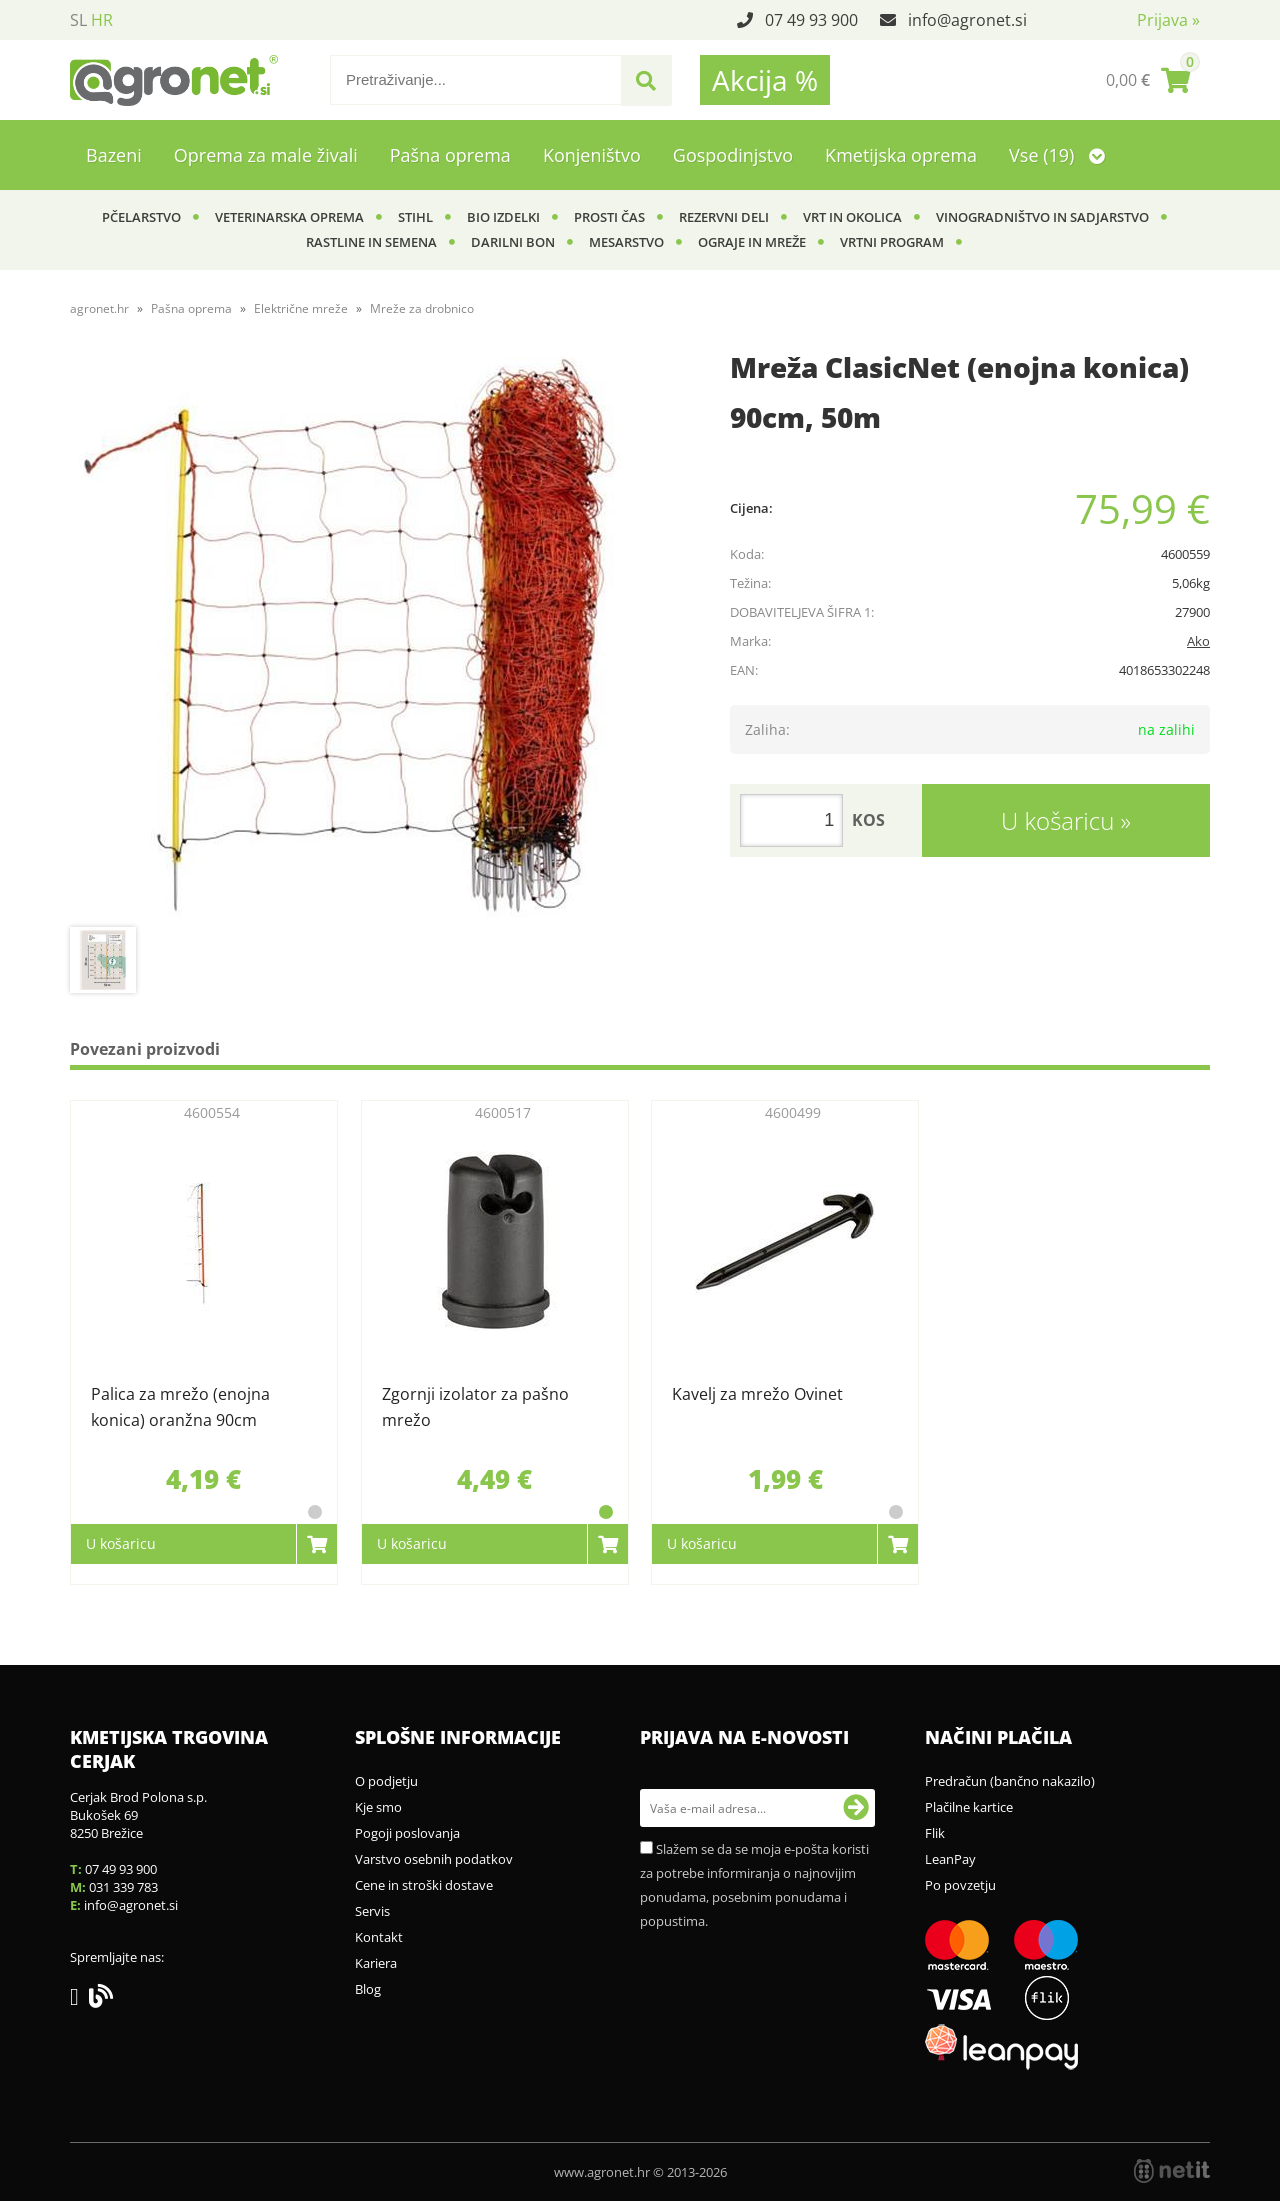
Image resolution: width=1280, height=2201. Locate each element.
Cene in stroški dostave (424, 1885)
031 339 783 (123, 1887)
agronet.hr (99, 308)
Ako (1198, 641)
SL (78, 20)
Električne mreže (301, 308)
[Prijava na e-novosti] (856, 1808)
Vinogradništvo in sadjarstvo (1042, 217)
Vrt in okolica (852, 217)
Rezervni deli (724, 217)
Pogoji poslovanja (407, 1833)
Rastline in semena (371, 242)
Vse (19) (1057, 155)
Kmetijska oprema (901, 155)
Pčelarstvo (141, 217)
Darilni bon (513, 242)
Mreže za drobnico (422, 308)
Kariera (376, 1963)
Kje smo (378, 1807)
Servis (372, 1911)
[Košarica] (1148, 80)
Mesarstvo (626, 242)
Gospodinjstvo (733, 155)
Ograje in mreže (752, 242)
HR (102, 20)
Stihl (415, 217)
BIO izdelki (503, 217)
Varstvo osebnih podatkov (434, 1859)
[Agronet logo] (174, 80)
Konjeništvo (592, 155)
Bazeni (114, 155)
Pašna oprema (450, 155)
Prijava (1168, 20)
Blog (368, 1989)
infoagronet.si (967, 20)
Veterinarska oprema (289, 217)
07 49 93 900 (811, 20)
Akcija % (765, 80)
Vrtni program (892, 242)
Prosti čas (609, 217)
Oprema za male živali (266, 155)
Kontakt (379, 1937)
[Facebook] (79, 2000)
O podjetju (386, 1781)
